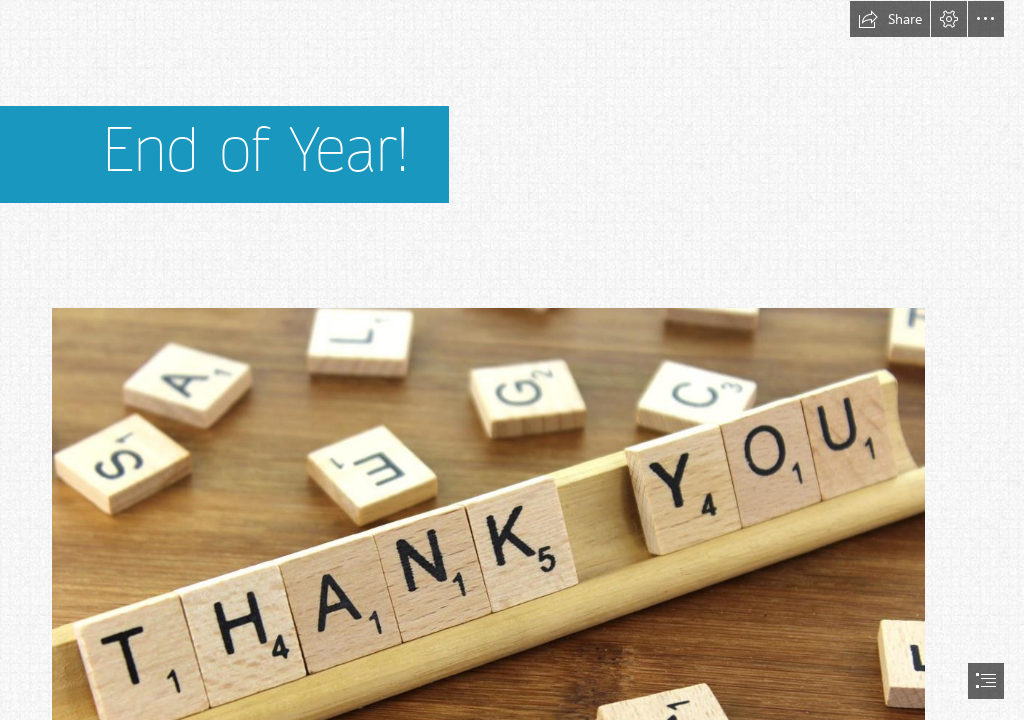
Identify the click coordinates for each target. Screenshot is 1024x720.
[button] (890, 19)
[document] (512, 360)
